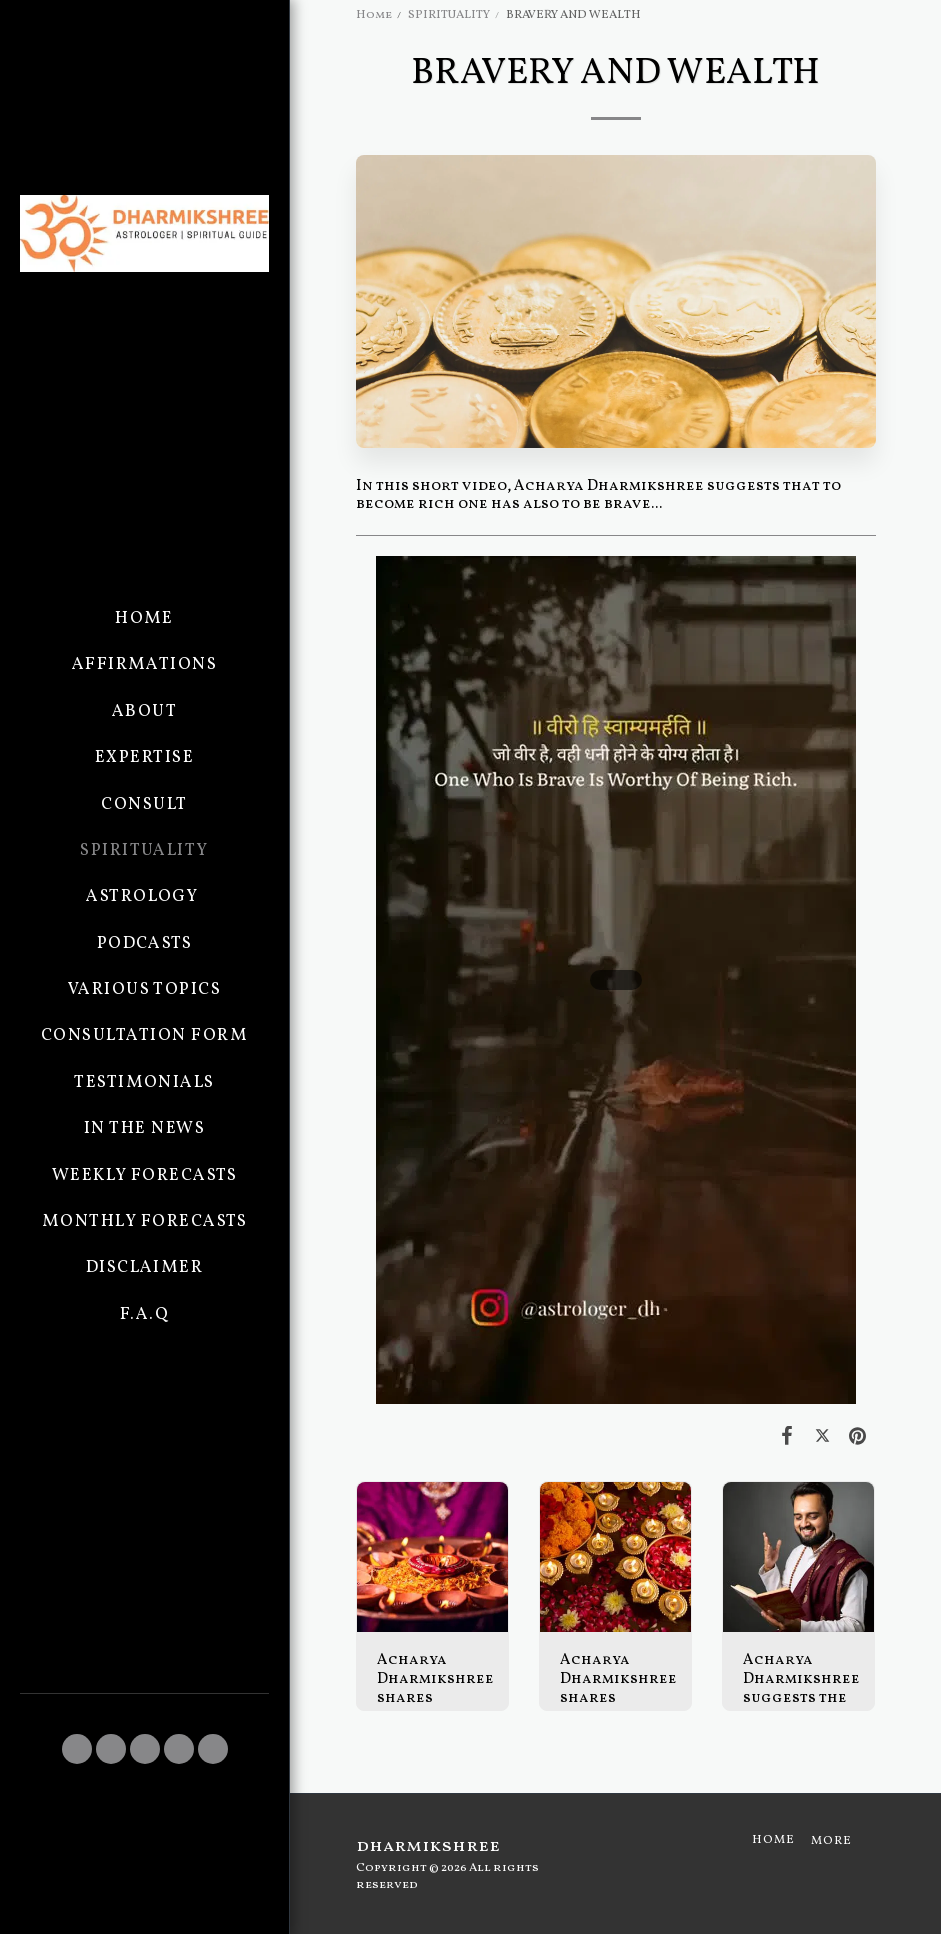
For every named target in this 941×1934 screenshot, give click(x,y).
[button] (77, 1749)
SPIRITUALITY (449, 15)
